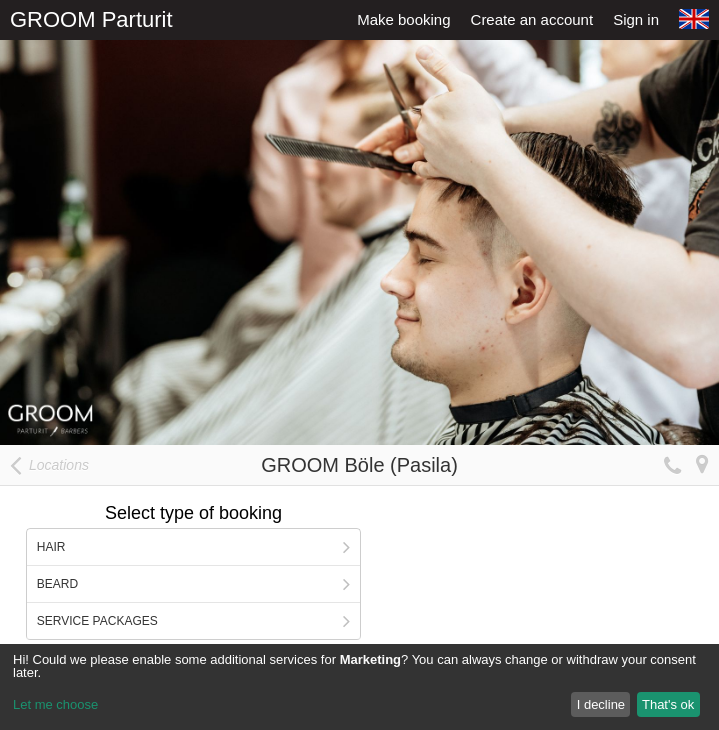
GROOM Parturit (91, 19)
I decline (601, 704)
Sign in (636, 19)
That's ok (668, 704)
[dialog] (359, 687)
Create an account (532, 19)
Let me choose (55, 704)
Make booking (403, 19)
